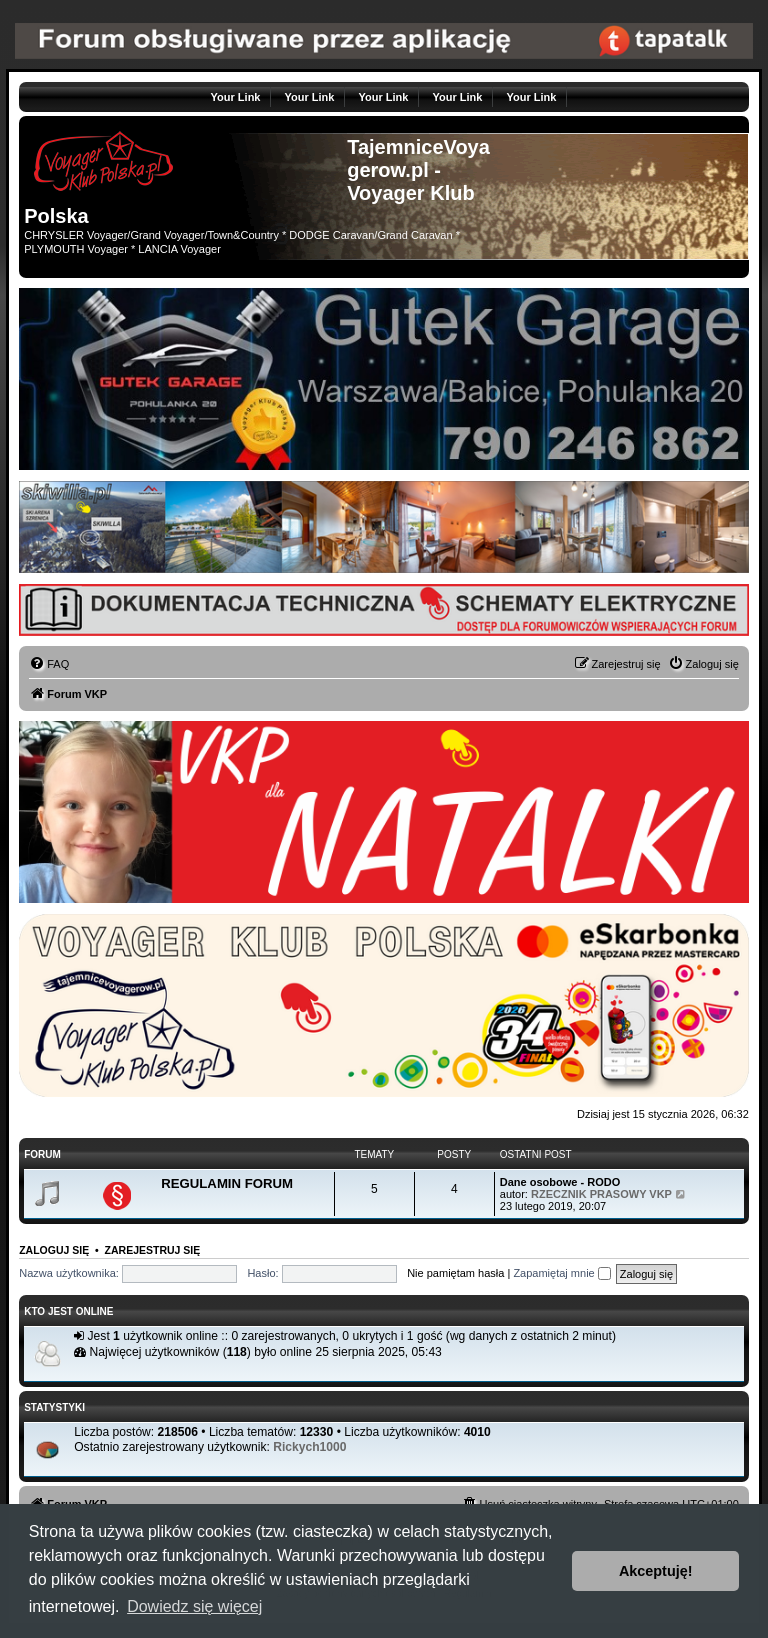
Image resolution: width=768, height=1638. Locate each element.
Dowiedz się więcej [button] (194, 1606)
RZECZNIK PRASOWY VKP (601, 1194)
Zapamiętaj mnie (561, 1273)
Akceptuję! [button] (656, 1571)
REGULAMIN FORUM (227, 1183)
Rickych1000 (309, 1447)
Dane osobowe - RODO (560, 1182)
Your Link (236, 97)
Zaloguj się (54, 1250)
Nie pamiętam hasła (455, 1273)
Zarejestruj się (153, 1250)
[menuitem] (49, 664)
